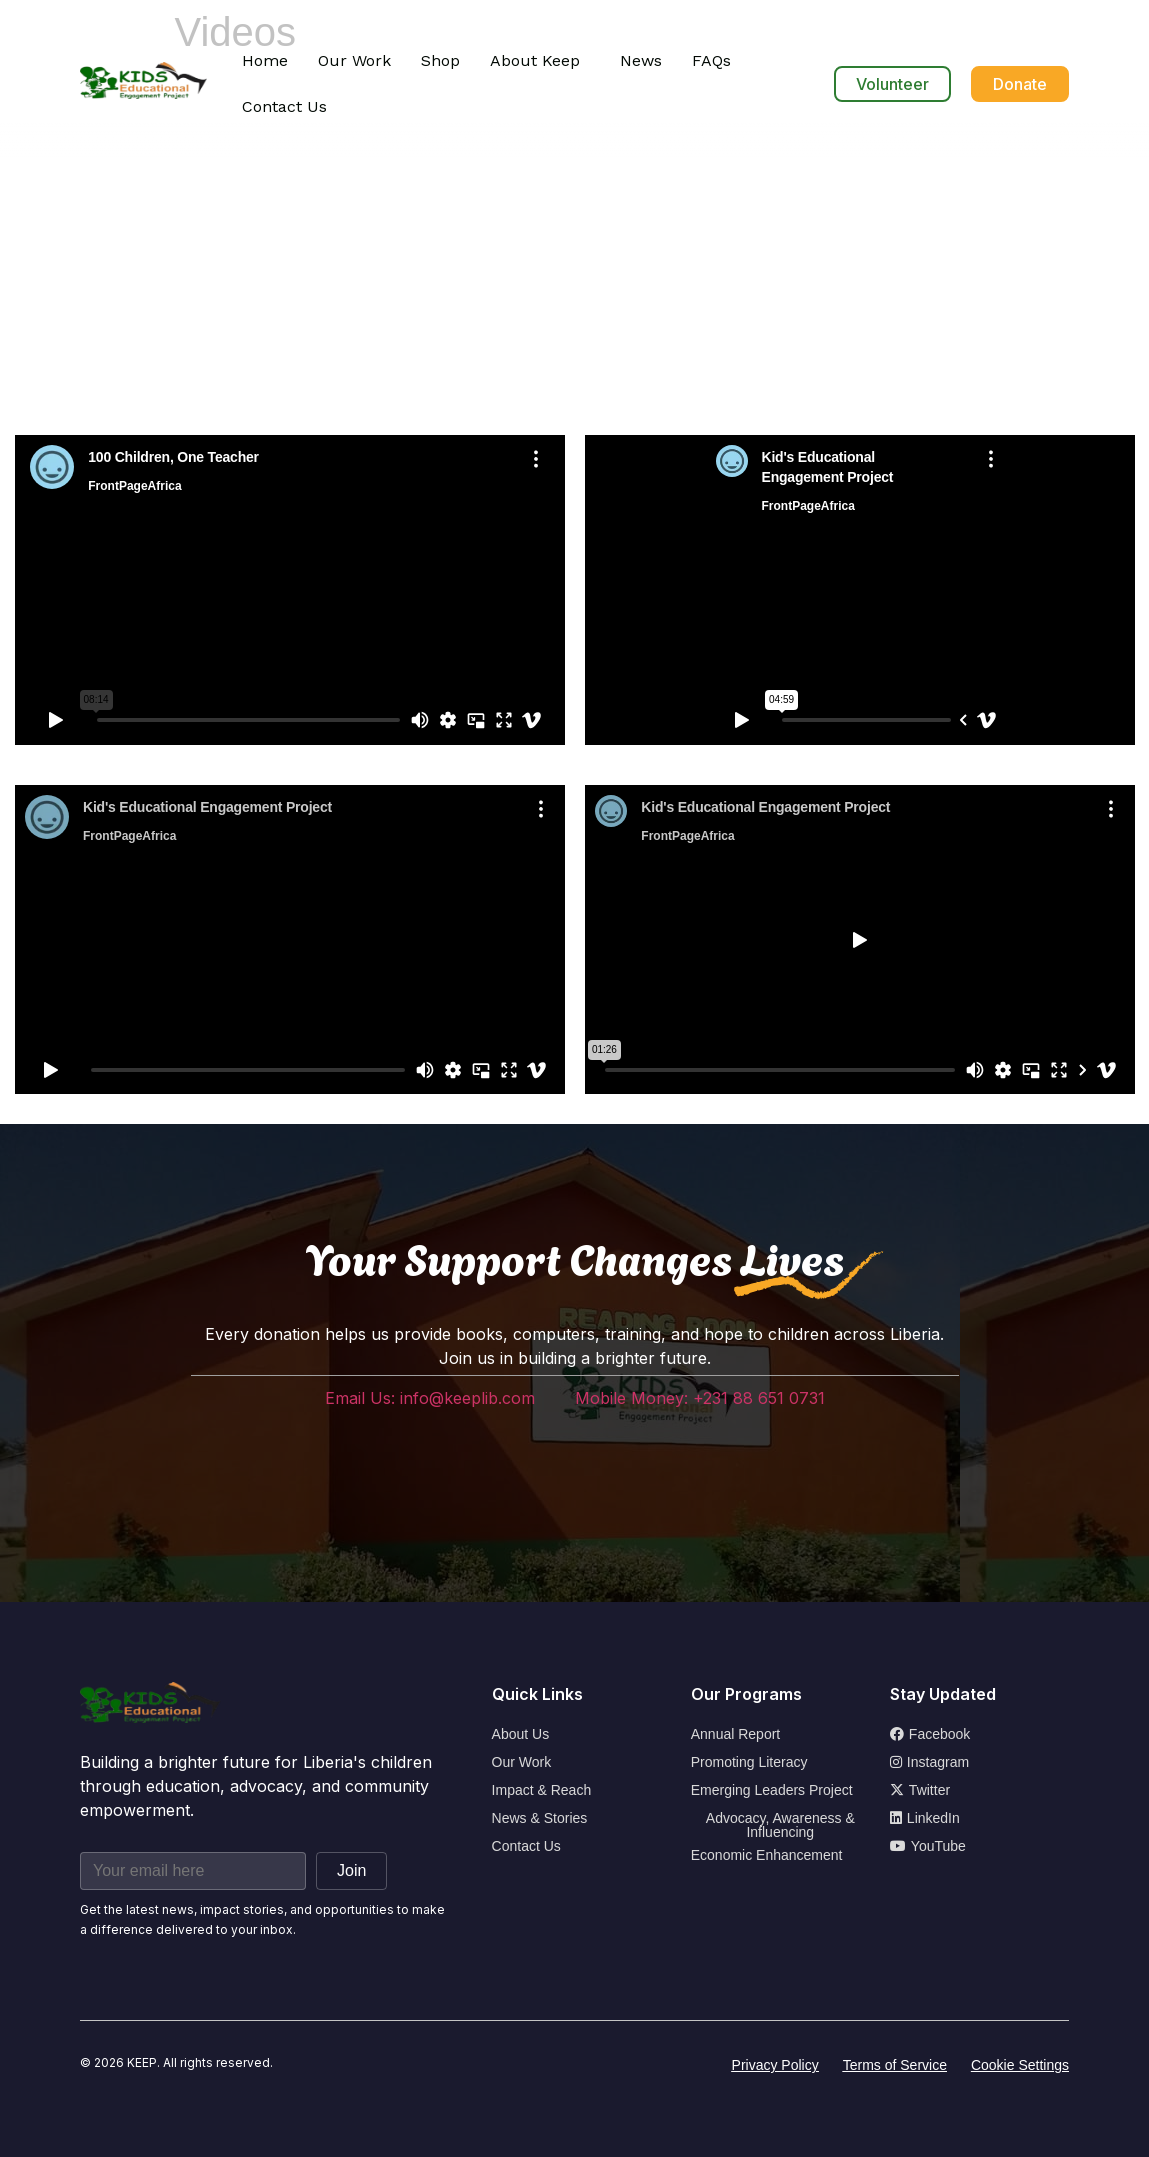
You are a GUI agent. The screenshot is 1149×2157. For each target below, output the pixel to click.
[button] (540, 61)
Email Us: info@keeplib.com (430, 1398)
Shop (440, 60)
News (641, 60)
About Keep (535, 60)
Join (351, 1870)
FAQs (711, 60)
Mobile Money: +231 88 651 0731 (700, 1398)
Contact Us (284, 106)
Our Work (354, 60)
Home (265, 60)
